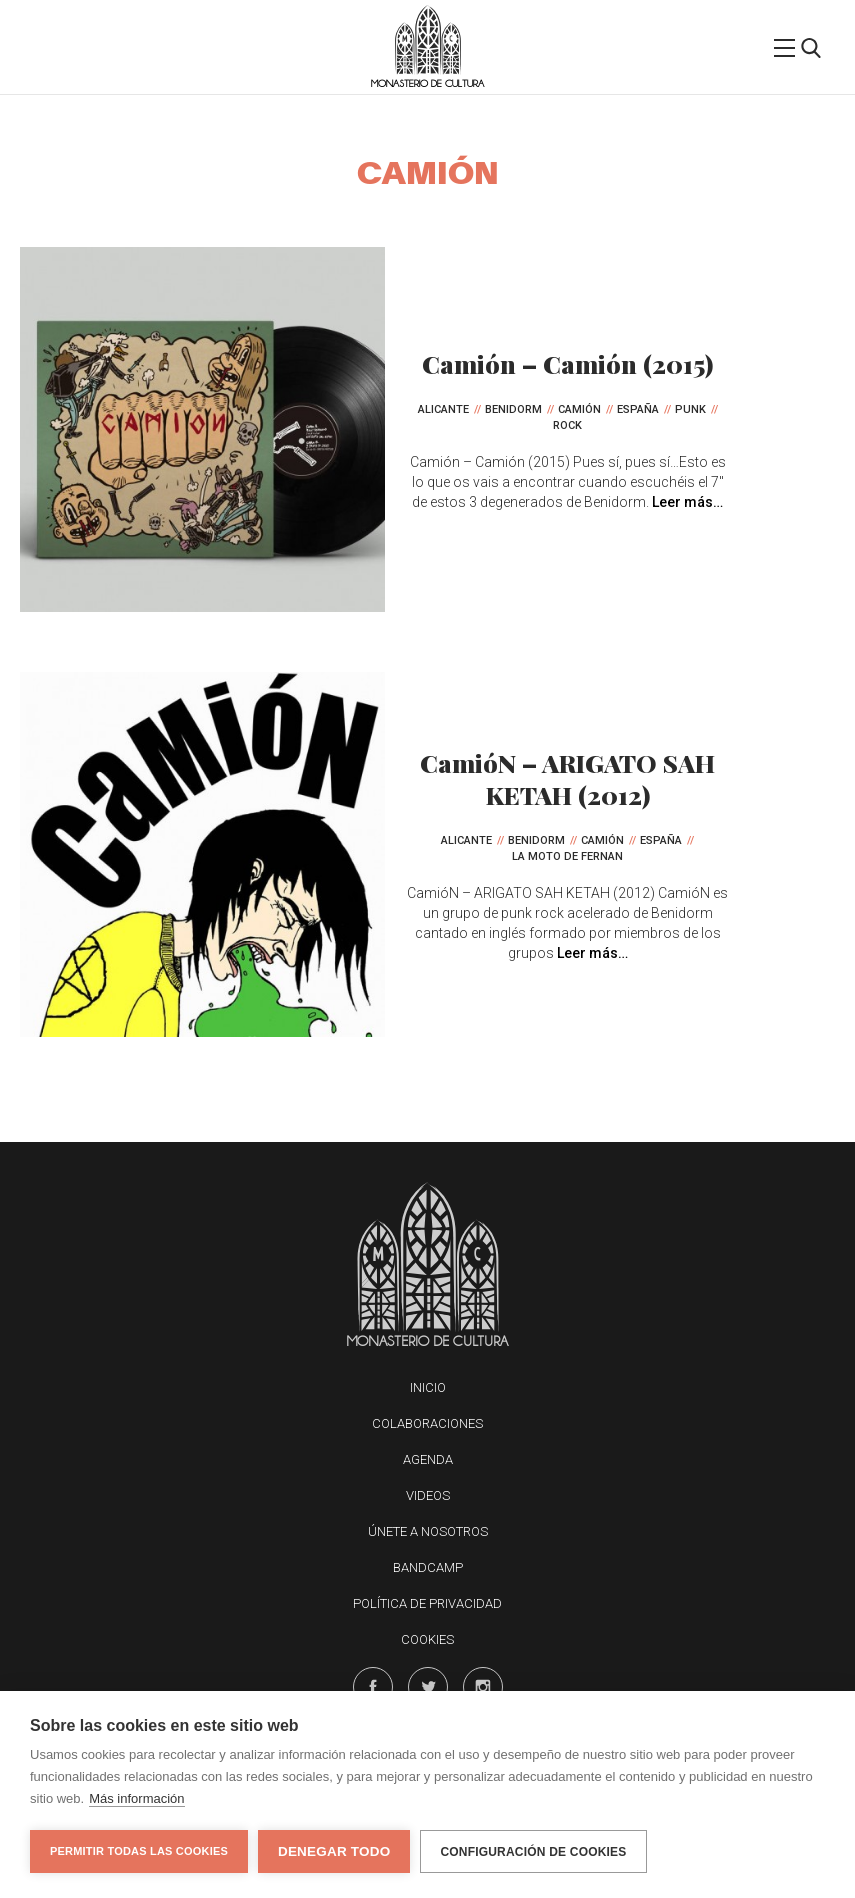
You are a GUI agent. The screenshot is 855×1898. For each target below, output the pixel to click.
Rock (567, 425)
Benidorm (513, 409)
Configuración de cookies (533, 1852)
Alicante (443, 409)
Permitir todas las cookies (139, 1851)
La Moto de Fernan (567, 856)
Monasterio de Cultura (427, 83)
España (638, 409)
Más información (136, 1798)
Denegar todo (334, 1851)
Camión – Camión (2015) (567, 363)
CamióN (579, 409)
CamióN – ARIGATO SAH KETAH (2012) (567, 778)
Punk (690, 409)
